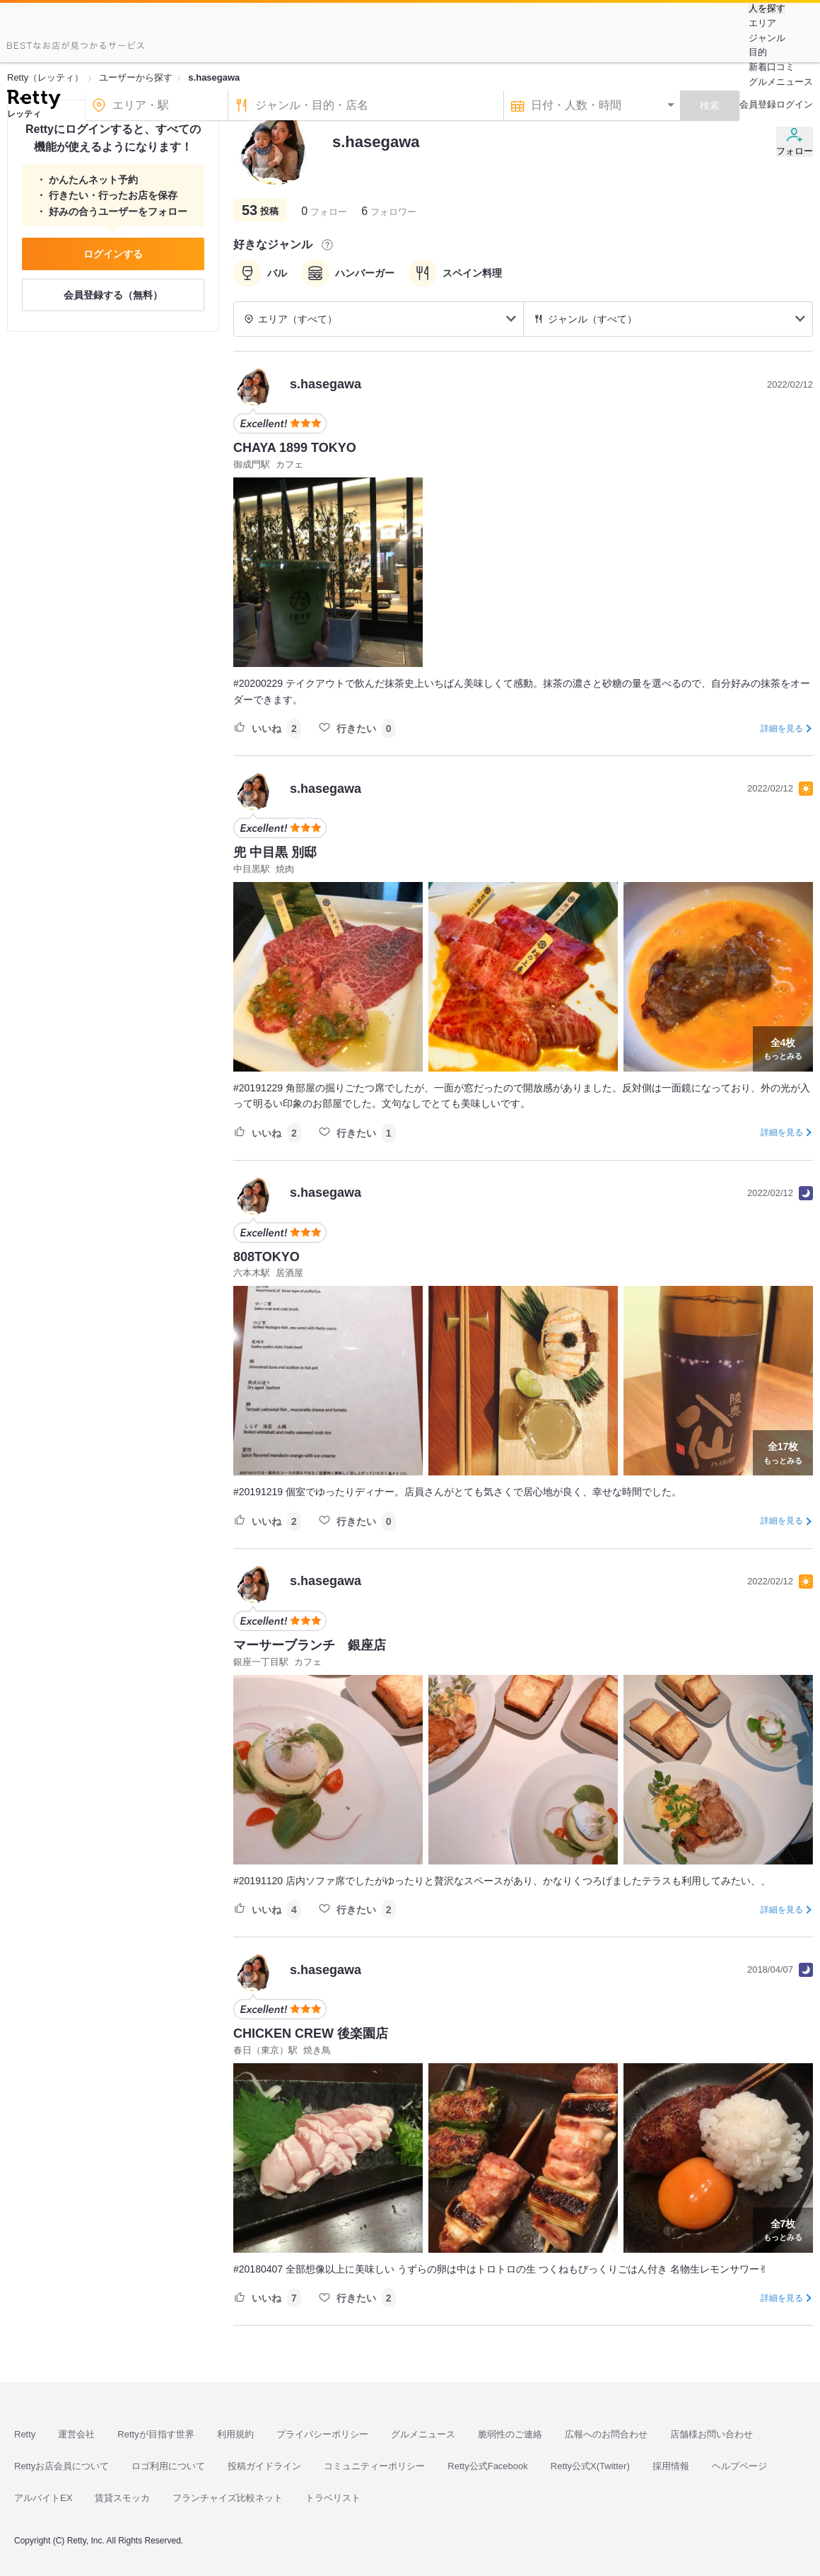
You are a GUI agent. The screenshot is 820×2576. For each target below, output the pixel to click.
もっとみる (782, 1047)
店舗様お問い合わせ (711, 2434)
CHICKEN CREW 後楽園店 (310, 2033)
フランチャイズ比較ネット (227, 2498)
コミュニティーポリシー (374, 2466)
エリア (762, 23)
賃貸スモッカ (122, 2498)
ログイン (794, 104)
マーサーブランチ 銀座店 (309, 1645)
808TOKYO (266, 1257)
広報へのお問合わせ (606, 2434)
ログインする (113, 254)
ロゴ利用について (168, 2466)
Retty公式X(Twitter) (590, 2466)
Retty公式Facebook (487, 2466)
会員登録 (757, 104)
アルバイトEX (43, 2498)
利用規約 (235, 2434)
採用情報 (670, 2466)
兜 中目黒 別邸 (275, 852)
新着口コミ (772, 67)
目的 (758, 52)
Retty (24, 2434)
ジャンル (767, 38)
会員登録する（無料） (113, 295)
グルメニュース (781, 81)
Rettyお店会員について (61, 2466)
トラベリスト (333, 2498)
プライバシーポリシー (322, 2434)
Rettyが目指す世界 (155, 2434)
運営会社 (76, 2434)
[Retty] (33, 101)
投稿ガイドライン (264, 2466)
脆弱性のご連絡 (510, 2434)
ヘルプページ (739, 2466)
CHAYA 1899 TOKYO (294, 448)
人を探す (767, 8)
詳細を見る (782, 728)
